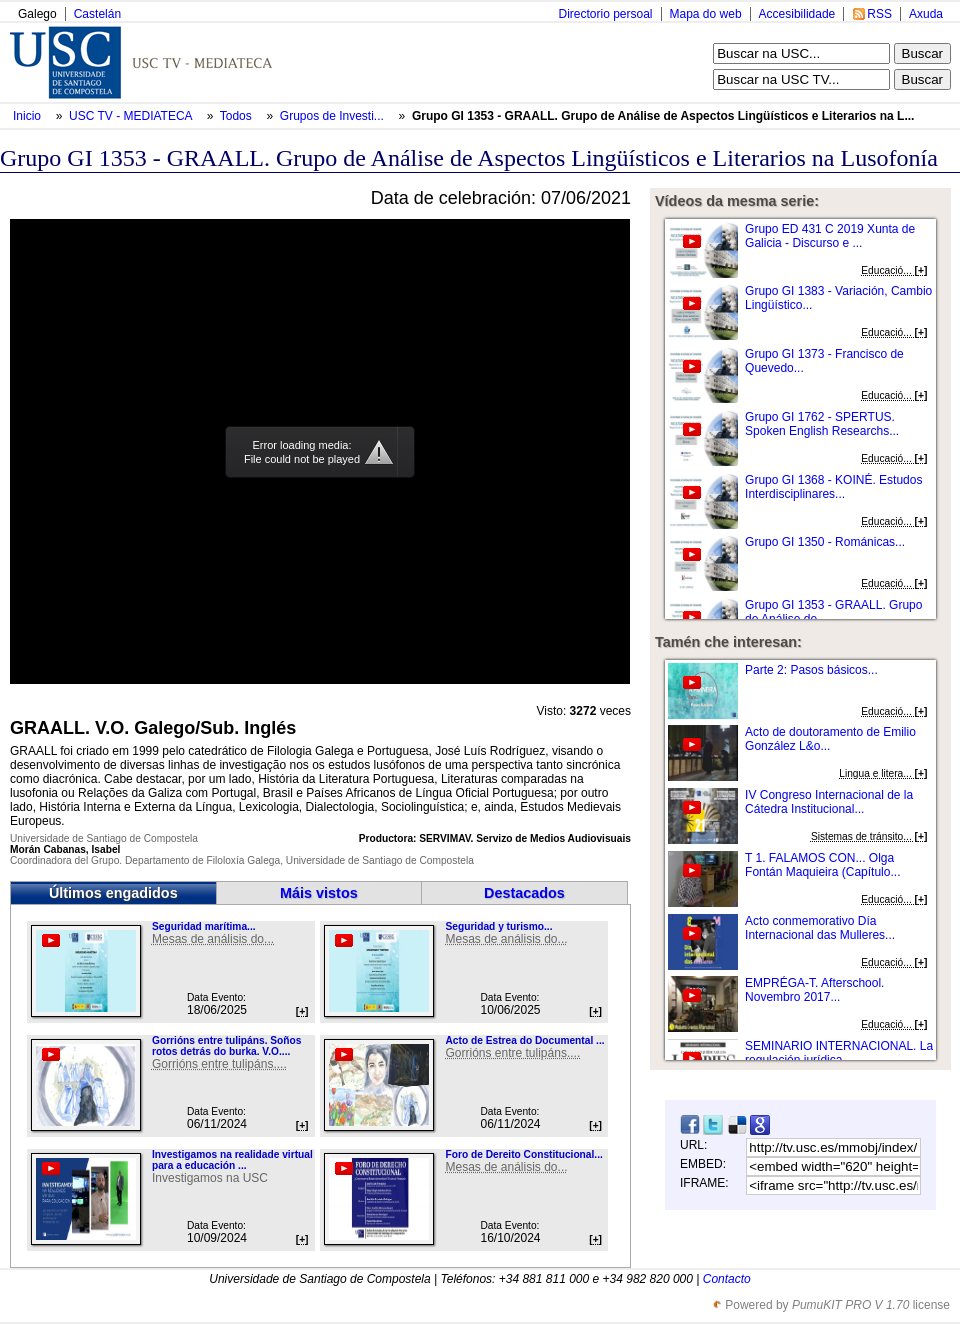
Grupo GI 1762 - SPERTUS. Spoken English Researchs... (822, 424)
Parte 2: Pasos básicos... (811, 670)
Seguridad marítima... (204, 926)
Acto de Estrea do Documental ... (524, 1040)
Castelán (97, 14)
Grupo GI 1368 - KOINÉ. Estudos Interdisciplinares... (833, 487)
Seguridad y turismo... (498, 926)
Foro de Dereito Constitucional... (523, 1154)
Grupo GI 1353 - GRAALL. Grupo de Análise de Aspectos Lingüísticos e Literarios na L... (663, 116)
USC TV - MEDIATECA (132, 116)
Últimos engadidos (113, 893)
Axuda (926, 14)
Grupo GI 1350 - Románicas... (825, 542)
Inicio (28, 116)
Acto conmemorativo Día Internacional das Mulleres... (820, 928)
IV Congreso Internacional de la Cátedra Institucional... (829, 802)
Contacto (727, 1279)
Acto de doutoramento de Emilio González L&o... (830, 739)
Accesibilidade (797, 14)
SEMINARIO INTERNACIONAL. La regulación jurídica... (839, 1053)
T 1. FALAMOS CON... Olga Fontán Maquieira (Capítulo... (822, 865)
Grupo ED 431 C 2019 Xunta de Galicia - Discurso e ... (830, 236)
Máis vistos (319, 893)
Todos (237, 116)
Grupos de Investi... (332, 116)
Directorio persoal (605, 14)
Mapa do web (706, 14)
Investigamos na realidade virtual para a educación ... (232, 1160)
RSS (879, 14)
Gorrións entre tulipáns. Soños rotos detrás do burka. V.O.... (226, 1046)
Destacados (524, 893)
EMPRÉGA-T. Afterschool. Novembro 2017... (814, 990)
